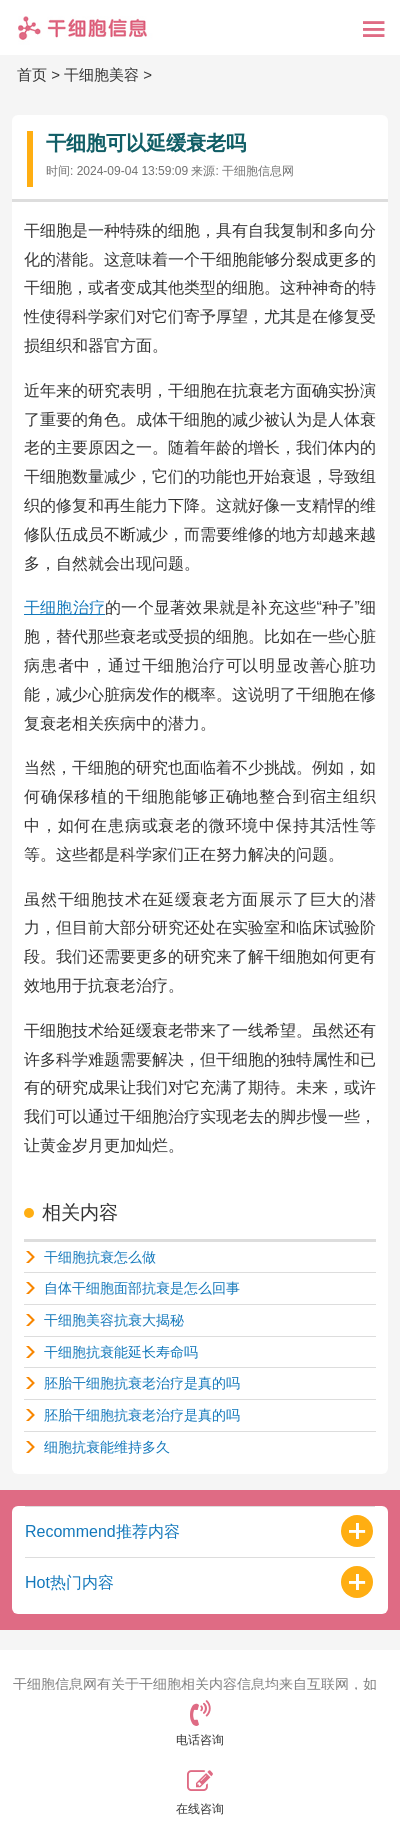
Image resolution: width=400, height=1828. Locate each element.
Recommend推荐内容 (102, 1531)
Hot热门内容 (69, 1582)
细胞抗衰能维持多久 (107, 1447)
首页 (32, 74)
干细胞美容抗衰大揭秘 (114, 1320)
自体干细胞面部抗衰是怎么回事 (142, 1288)
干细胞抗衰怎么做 (100, 1257)
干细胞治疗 (64, 607)
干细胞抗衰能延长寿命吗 (121, 1352)
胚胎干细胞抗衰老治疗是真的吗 (142, 1383)
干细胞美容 (101, 74)
